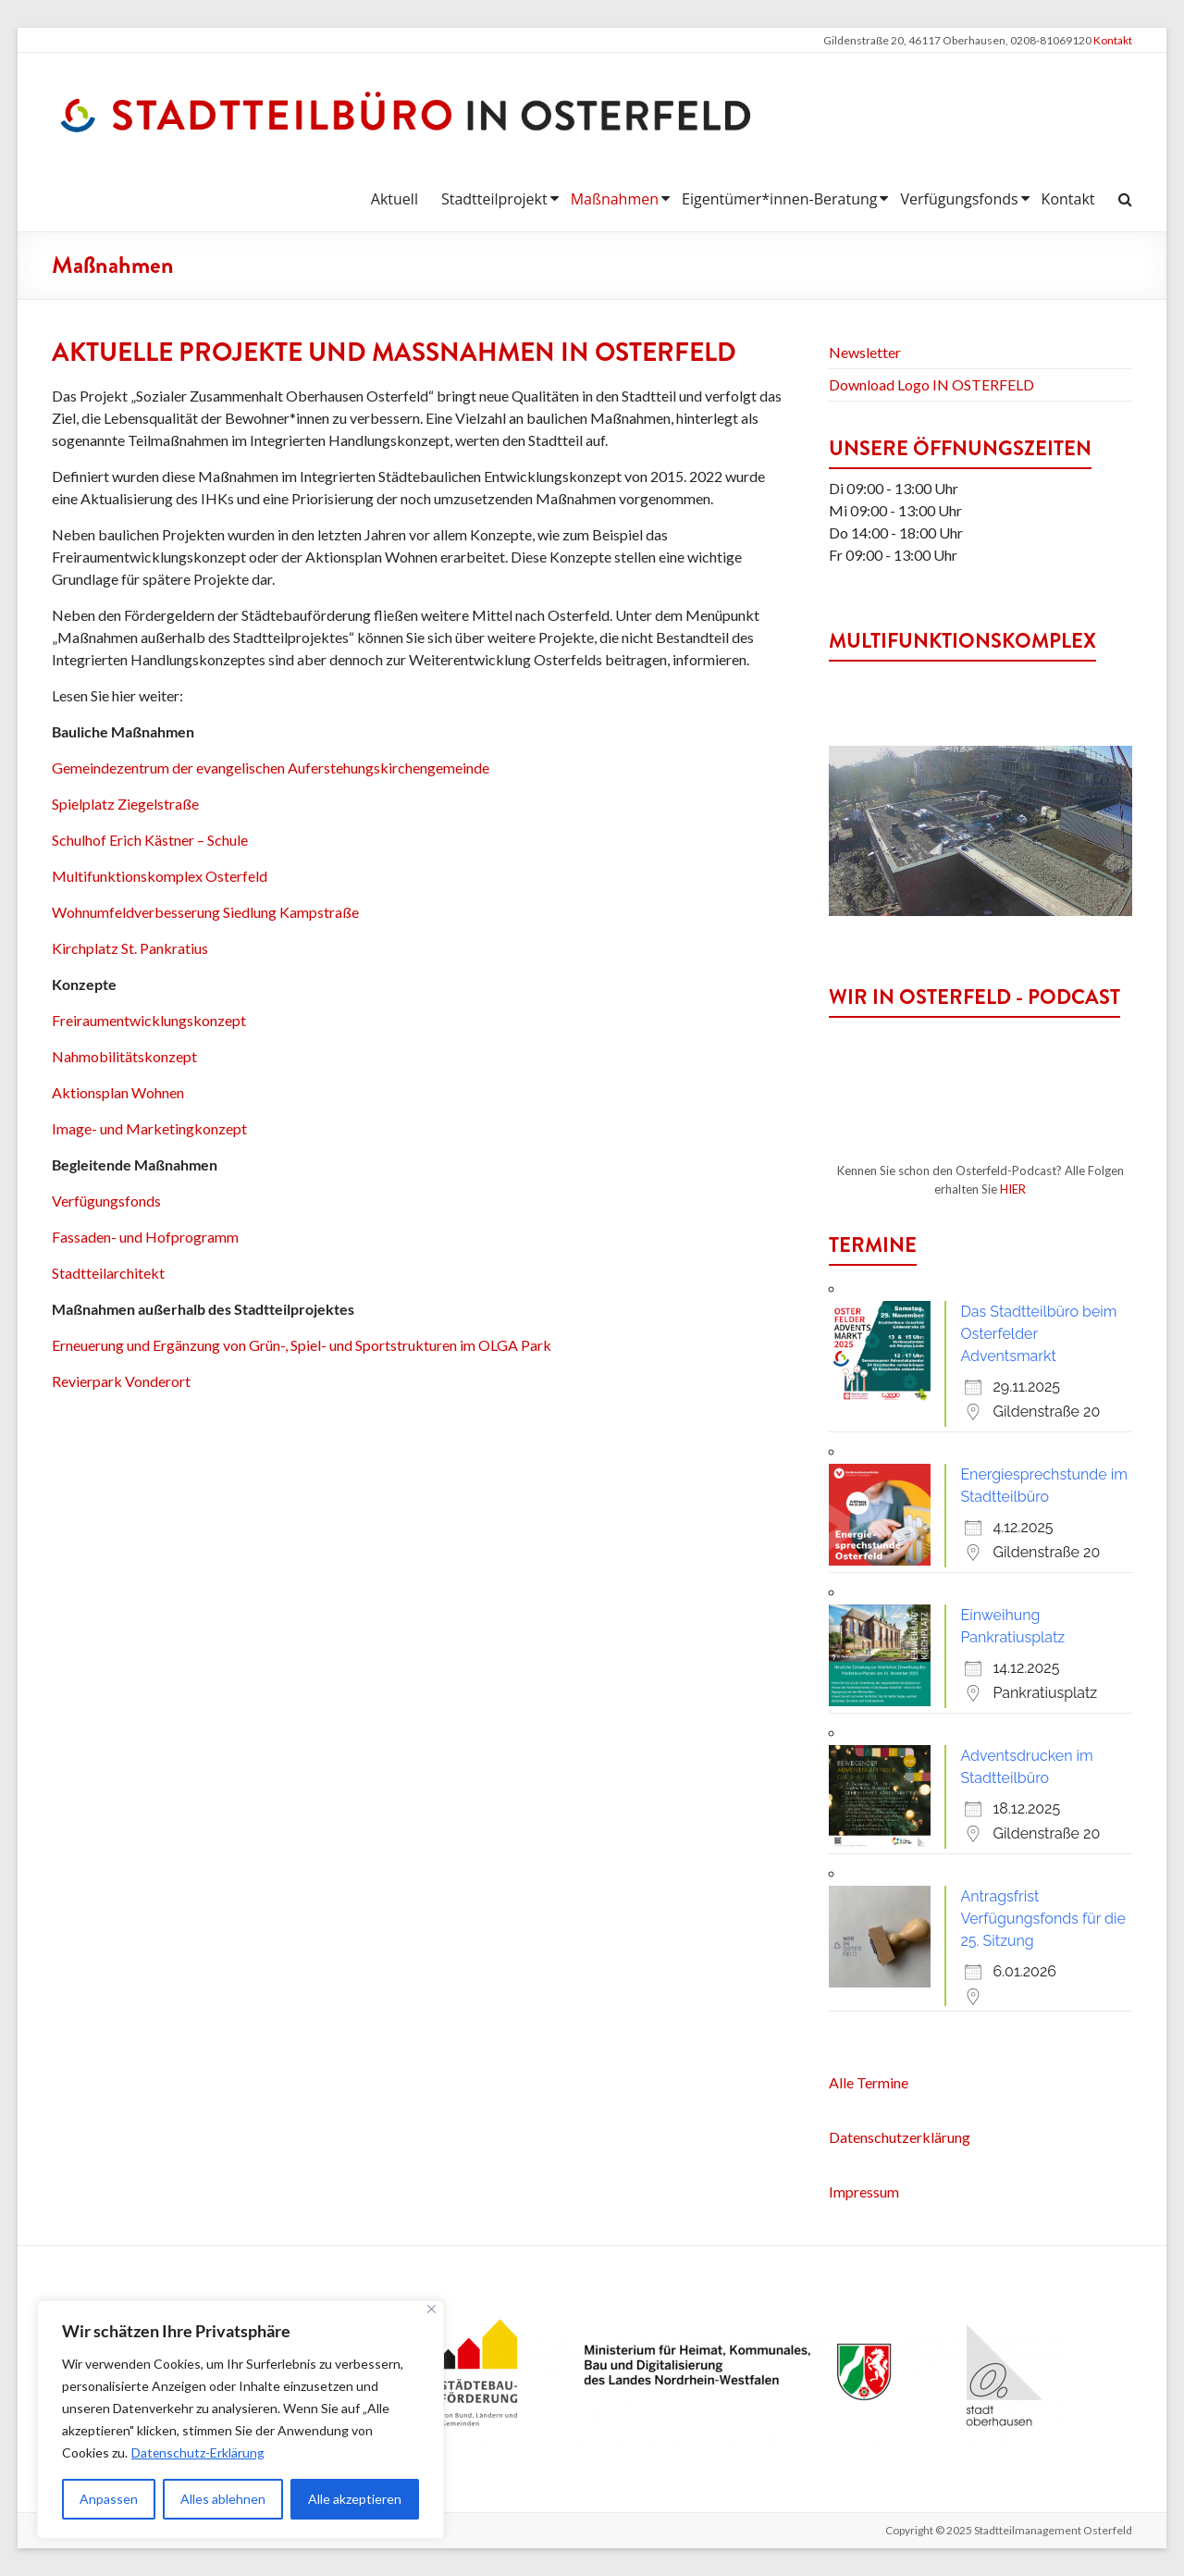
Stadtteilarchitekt (109, 1273)
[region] (240, 2419)
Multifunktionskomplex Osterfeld (159, 876)
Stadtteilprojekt (494, 199)
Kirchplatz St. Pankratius (130, 948)
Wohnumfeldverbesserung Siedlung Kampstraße (205, 912)
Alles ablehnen (222, 2499)
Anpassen (109, 2499)
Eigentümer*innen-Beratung (779, 199)
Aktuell (394, 199)
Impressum (864, 2191)
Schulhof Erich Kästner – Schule (150, 839)
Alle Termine (868, 2082)
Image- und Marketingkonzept (149, 1128)
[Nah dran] (431, 2309)
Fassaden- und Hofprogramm (145, 1236)
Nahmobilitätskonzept (124, 1056)
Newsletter (865, 352)
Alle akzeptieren (354, 2499)
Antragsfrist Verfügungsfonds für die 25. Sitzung (1043, 1919)
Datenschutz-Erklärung (198, 2452)
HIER (1013, 1189)
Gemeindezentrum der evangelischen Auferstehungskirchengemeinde (270, 767)
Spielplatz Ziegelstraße (125, 803)
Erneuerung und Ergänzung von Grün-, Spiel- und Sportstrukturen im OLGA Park (301, 1345)
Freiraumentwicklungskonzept (149, 1020)
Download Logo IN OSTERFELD (931, 384)
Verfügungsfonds (959, 199)
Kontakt (1112, 40)
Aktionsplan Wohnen (118, 1092)
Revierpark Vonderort (121, 1381)
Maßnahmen (615, 199)
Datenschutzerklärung (899, 2137)
